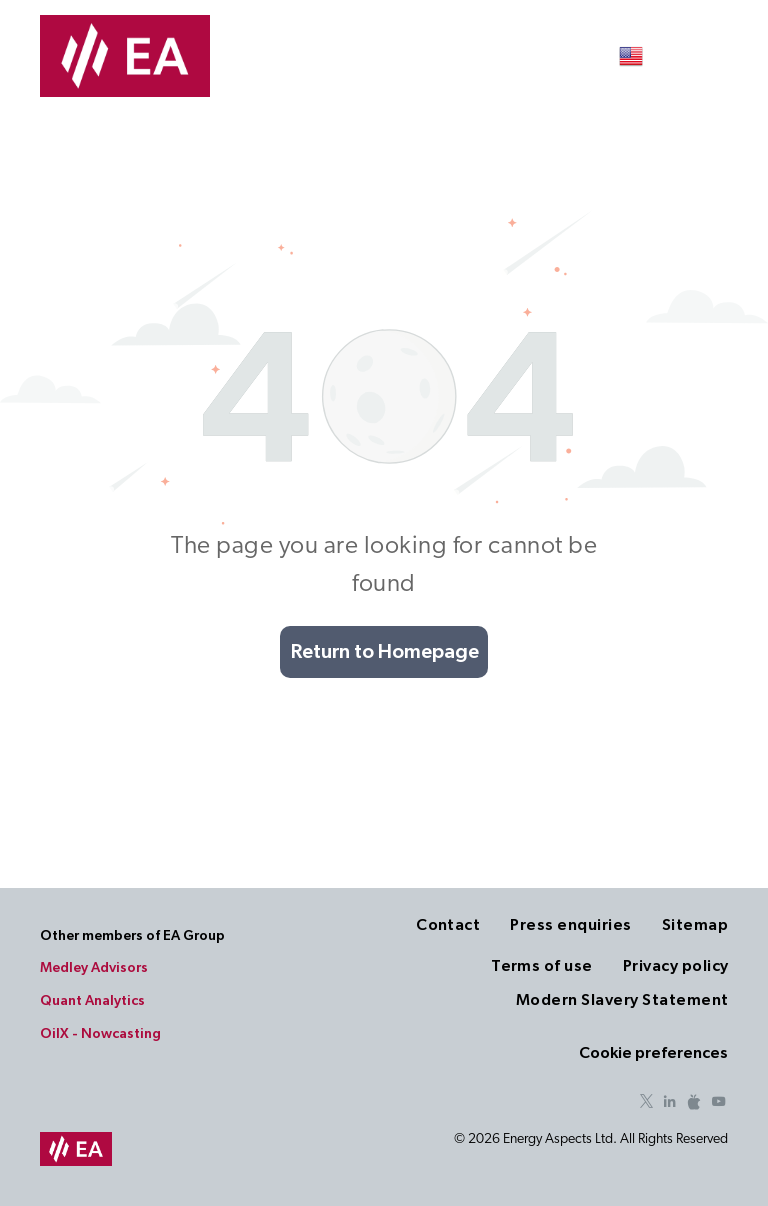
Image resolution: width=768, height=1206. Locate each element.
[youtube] (718, 1104)
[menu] (724, 56)
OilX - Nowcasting (100, 1034)
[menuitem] (433, 925)
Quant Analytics (92, 1001)
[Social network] (694, 1104)
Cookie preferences (653, 1053)
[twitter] (646, 1104)
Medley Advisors (94, 968)
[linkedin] (670, 1104)
